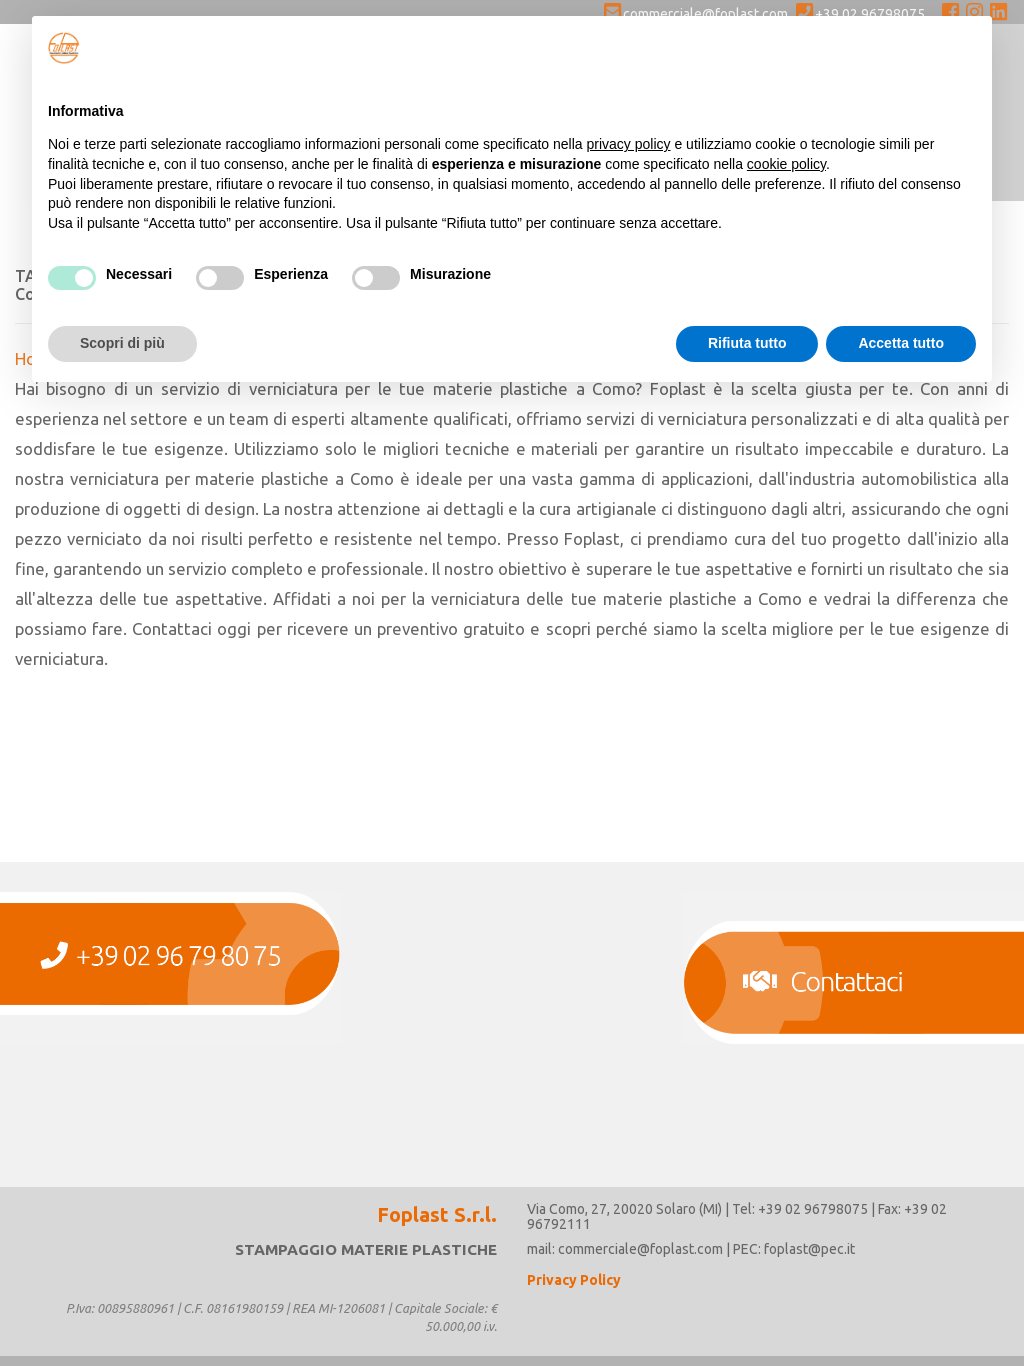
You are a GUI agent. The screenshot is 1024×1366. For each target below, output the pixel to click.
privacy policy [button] (629, 144)
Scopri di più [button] (122, 343)
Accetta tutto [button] (901, 343)
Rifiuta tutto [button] (747, 343)
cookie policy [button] (786, 164)
